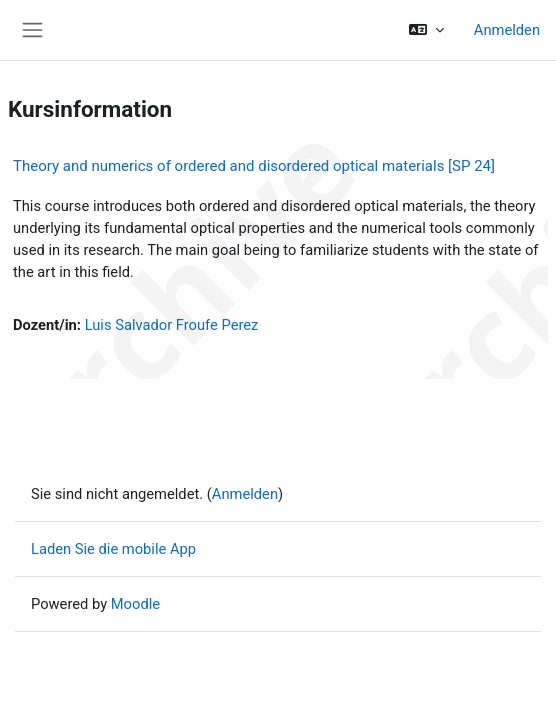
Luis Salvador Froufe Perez (172, 325)
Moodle (135, 604)
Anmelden (507, 30)
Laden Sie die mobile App (113, 549)
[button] (425, 30)
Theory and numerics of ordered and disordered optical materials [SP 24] (254, 166)
